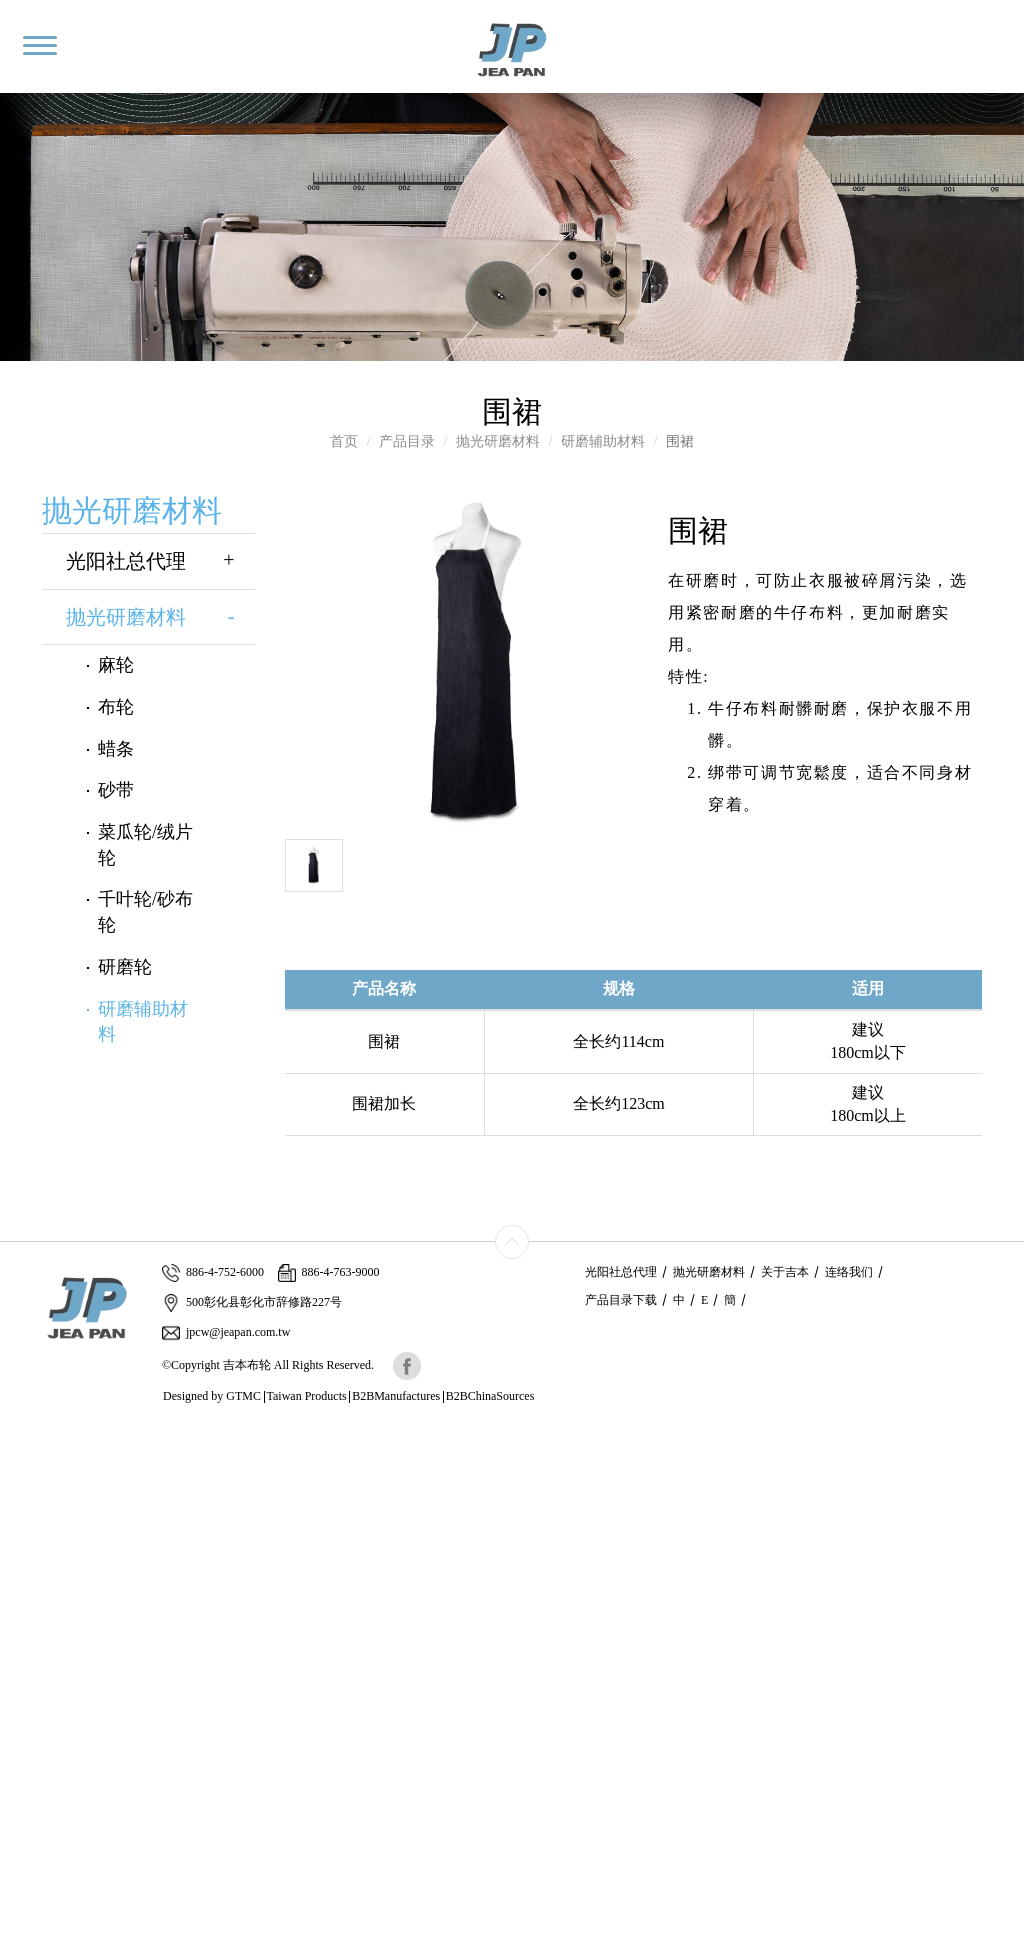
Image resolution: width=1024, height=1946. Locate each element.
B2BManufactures (396, 1396)
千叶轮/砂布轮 (145, 912)
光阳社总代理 (160, 561)
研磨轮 (125, 967)
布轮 (116, 707)
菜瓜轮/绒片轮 (145, 845)
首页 (344, 441)
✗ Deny (23, 1495)
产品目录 (407, 441)
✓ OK (466, 1935)
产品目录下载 (621, 1300)
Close (16, 1435)
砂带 (116, 790)
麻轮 (116, 665)
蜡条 (116, 749)
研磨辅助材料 (603, 441)
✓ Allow (25, 1475)
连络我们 (849, 1272)
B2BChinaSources (490, 1396)
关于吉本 (785, 1272)
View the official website (147, 1615)
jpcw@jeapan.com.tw (226, 1332)
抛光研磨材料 (498, 441)
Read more (37, 1615)
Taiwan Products (307, 1396)
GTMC (243, 1396)
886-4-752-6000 (213, 1272)
